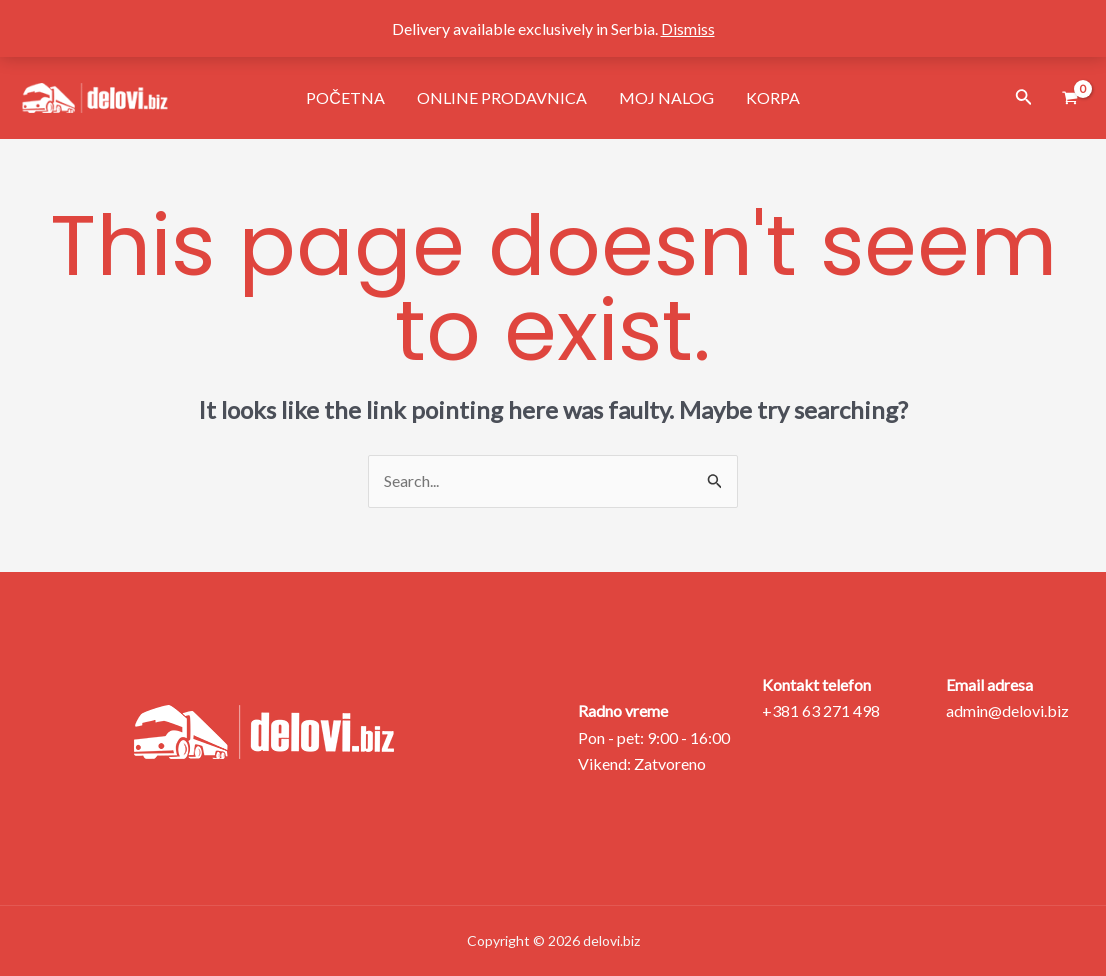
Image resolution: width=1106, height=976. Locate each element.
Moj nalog (666, 97)
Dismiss (688, 28)
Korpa (773, 97)
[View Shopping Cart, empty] (1069, 98)
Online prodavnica (502, 97)
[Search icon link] (1024, 98)
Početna (345, 97)
